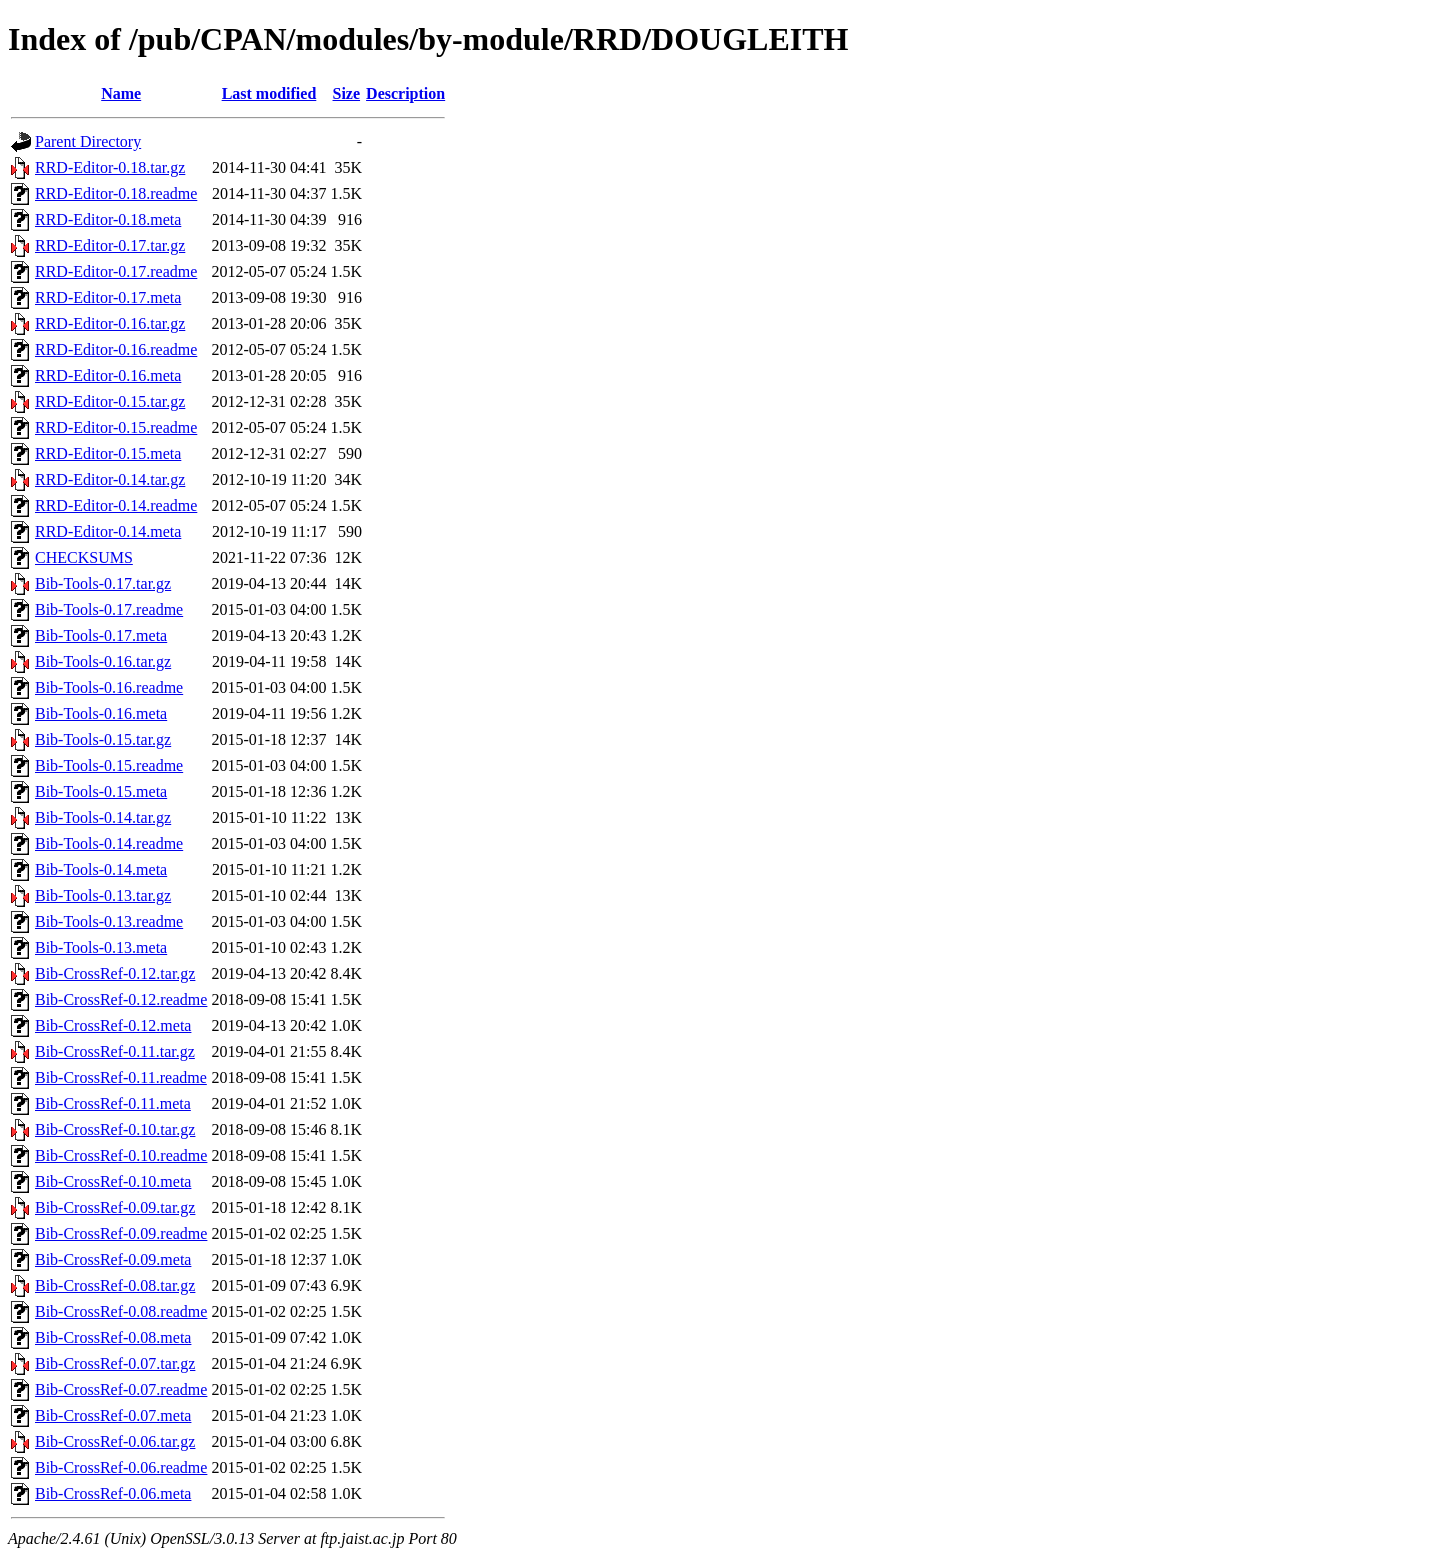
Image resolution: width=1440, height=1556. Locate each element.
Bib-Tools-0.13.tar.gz (103, 895)
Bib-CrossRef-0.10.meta (113, 1181)
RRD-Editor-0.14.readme (116, 505)
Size (347, 93)
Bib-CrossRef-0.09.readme (121, 1233)
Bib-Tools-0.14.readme (109, 843)
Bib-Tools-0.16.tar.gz (103, 661)
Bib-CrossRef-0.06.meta (113, 1493)
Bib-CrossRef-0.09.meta (113, 1259)
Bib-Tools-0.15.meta (101, 791)
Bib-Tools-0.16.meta (101, 713)
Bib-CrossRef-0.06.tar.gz (115, 1441)
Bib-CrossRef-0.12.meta (113, 1025)
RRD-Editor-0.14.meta (108, 531)
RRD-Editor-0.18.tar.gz (110, 167)
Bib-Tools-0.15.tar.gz (103, 739)
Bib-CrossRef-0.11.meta (113, 1103)
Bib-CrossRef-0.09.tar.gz (115, 1207)
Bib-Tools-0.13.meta (101, 947)
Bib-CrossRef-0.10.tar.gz (115, 1129)
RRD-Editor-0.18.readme (116, 193)
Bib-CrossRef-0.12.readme (121, 999)
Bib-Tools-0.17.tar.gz (103, 583)
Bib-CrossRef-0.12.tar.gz (115, 973)
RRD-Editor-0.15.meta (108, 453)
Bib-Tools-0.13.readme (109, 921)
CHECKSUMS (84, 557)
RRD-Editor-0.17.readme (116, 271)
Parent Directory (88, 141)
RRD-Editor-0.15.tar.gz (110, 401)
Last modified (269, 93)
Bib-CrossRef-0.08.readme (121, 1311)
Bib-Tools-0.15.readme (109, 765)
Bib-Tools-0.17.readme (109, 609)
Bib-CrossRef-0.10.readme (121, 1155)
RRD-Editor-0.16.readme (116, 349)
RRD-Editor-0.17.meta (108, 297)
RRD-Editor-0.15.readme (116, 427)
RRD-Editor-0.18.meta (108, 219)
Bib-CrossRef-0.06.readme (121, 1467)
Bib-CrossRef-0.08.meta (113, 1337)
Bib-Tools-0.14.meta (101, 869)
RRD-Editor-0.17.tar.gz (110, 245)
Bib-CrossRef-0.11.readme (121, 1077)
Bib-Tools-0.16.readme (109, 687)
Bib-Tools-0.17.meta (101, 635)
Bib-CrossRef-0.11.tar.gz (115, 1051)
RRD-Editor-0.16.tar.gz (110, 323)
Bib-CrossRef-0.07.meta (113, 1415)
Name (121, 93)
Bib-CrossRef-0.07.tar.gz (115, 1363)
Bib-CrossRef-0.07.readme (121, 1389)
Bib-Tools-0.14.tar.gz (103, 817)
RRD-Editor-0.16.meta (108, 375)
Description (405, 93)
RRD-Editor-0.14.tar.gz (110, 479)
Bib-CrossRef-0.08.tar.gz (115, 1285)
